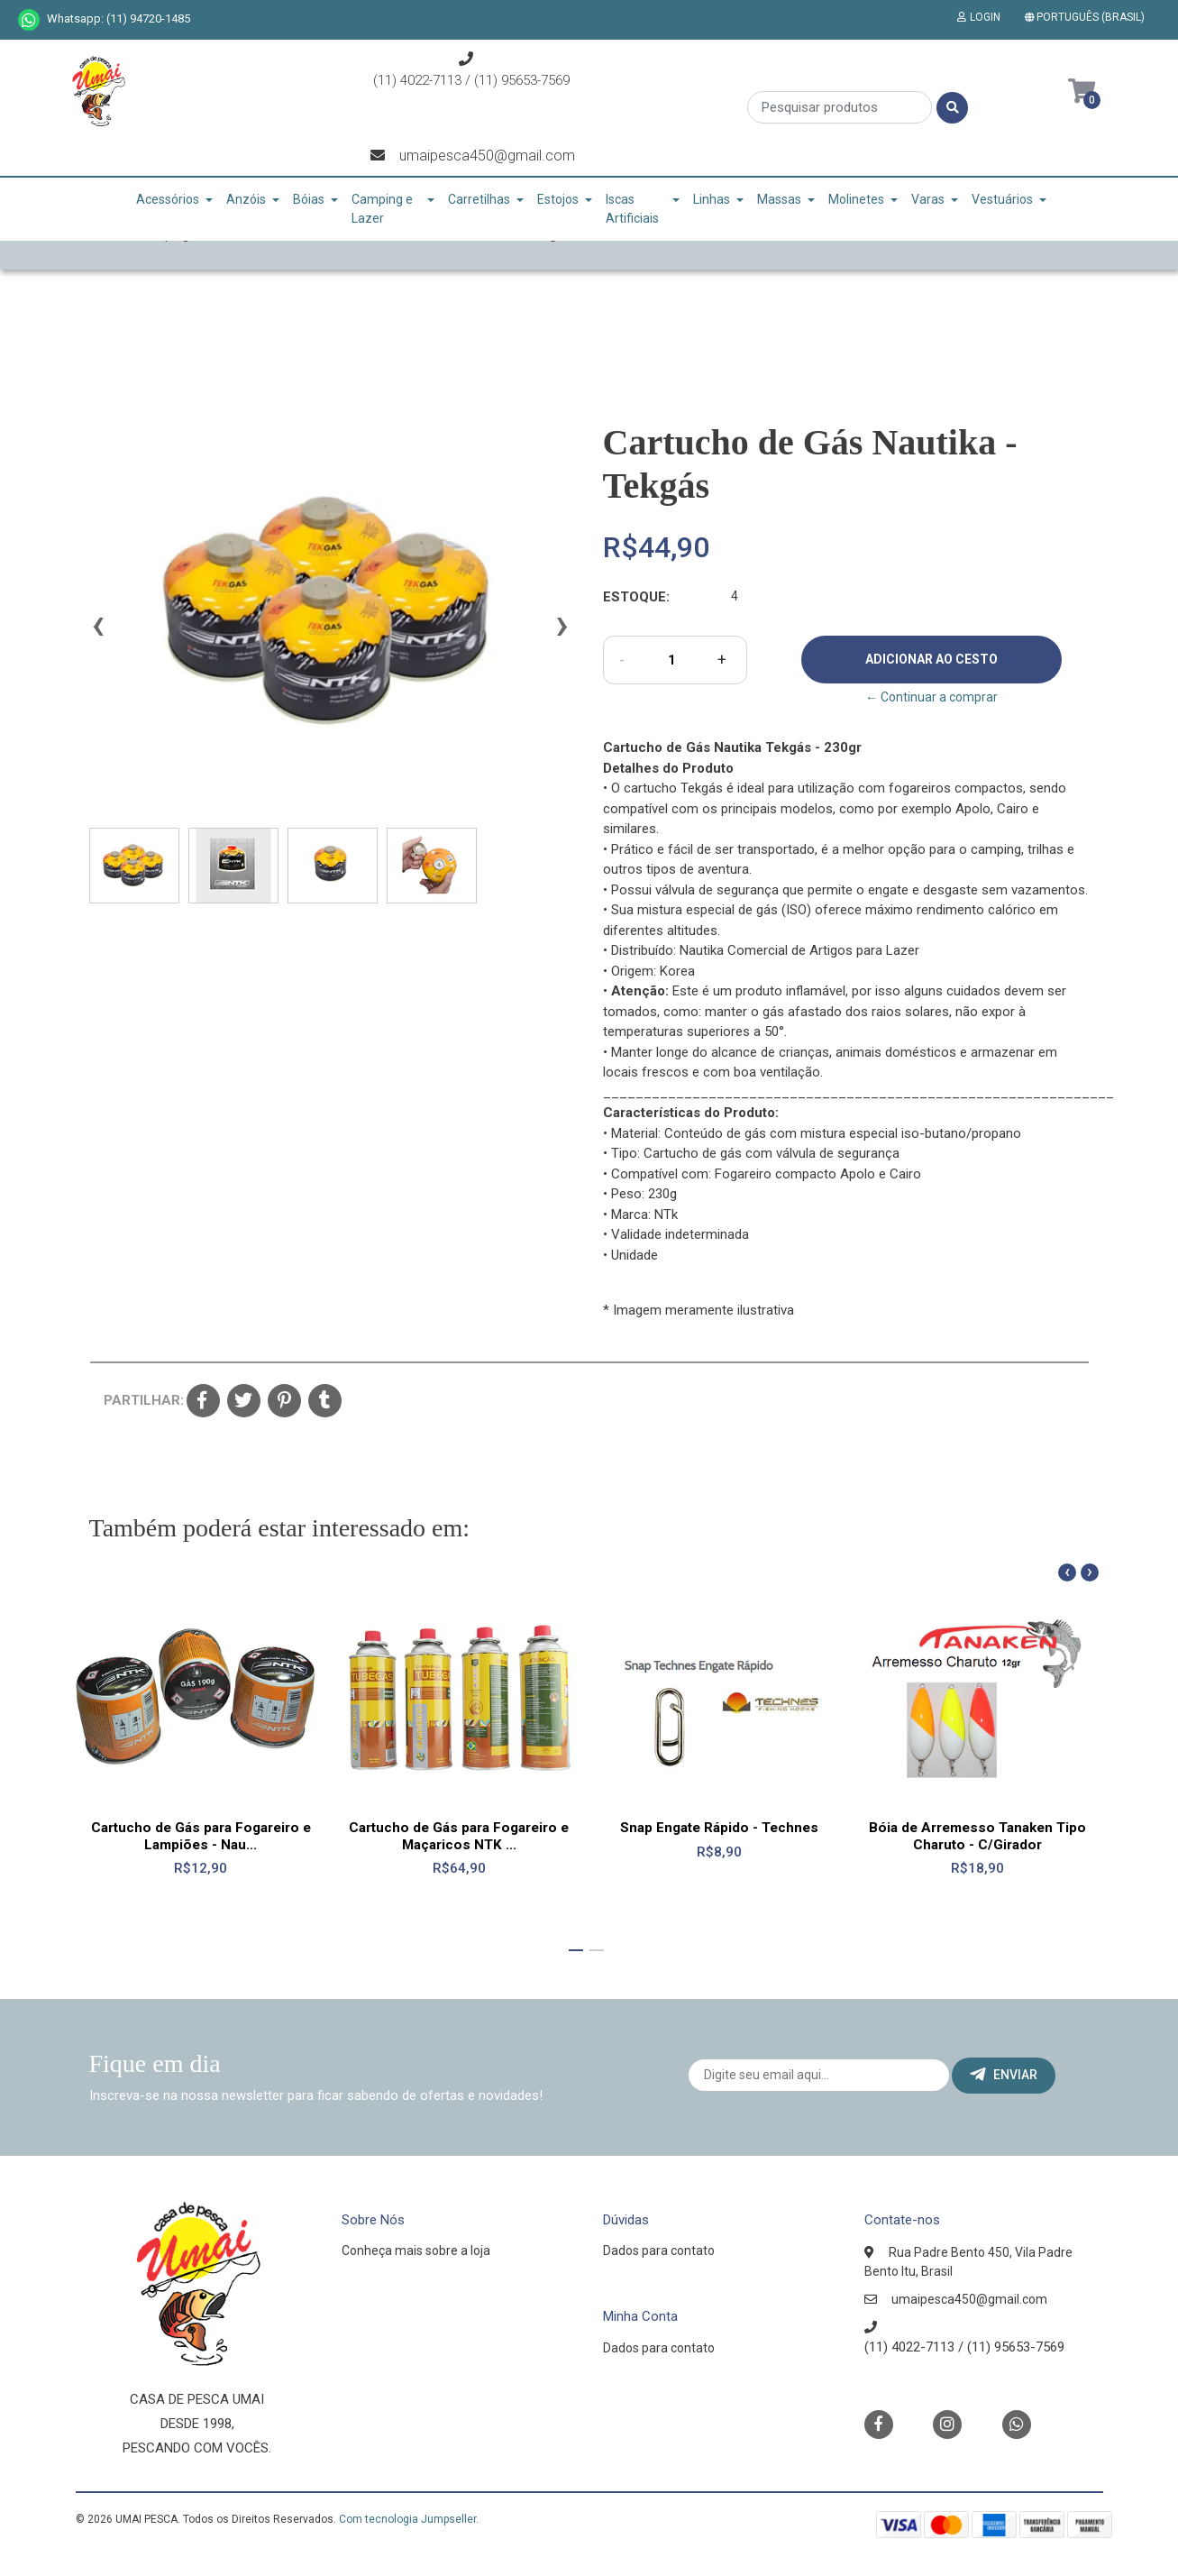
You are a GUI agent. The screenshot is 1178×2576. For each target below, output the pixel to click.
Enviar (1003, 2075)
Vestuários (1002, 199)
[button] (1088, 17)
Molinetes (856, 199)
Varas (928, 199)
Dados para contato (659, 2250)
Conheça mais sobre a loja (416, 2250)
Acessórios (167, 199)
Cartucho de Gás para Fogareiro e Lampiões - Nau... (200, 1836)
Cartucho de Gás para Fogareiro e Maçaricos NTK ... (460, 1836)
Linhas (711, 199)
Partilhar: (138, 1400)
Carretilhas (479, 199)
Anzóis (246, 199)
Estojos (558, 199)
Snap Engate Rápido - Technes (718, 1828)
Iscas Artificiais (632, 208)
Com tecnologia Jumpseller (407, 2519)
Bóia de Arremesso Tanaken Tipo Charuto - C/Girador (977, 1836)
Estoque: (636, 597)
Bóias (308, 199)
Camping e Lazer (382, 208)
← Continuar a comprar (931, 697)
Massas (779, 199)
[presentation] (98, 632)
